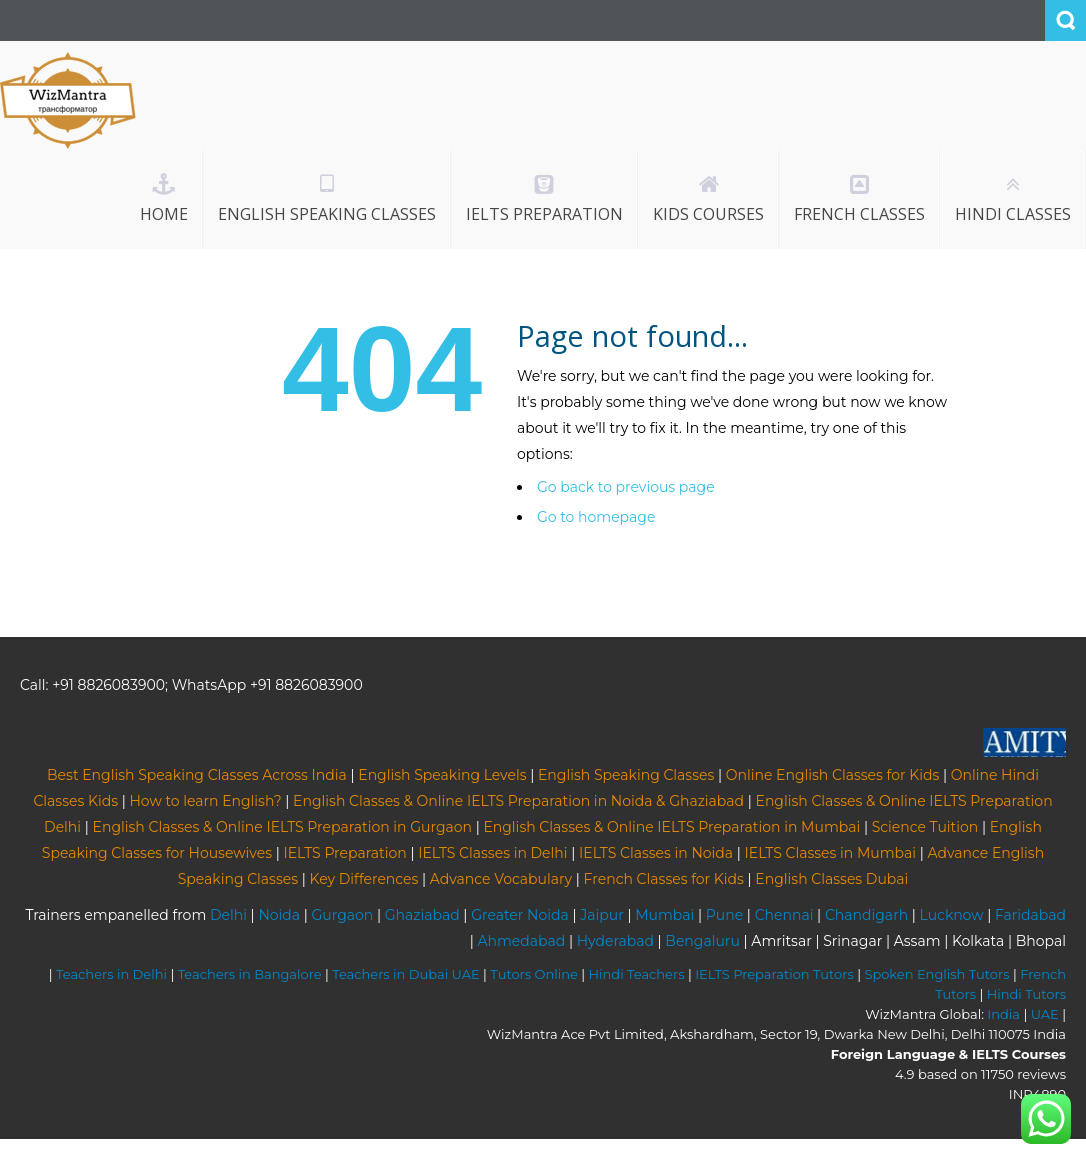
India (1003, 1014)
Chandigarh (866, 915)
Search (1065, 20)
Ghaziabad (422, 915)
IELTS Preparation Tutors (774, 974)
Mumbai (664, 915)
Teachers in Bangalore (250, 974)
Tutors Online (533, 974)
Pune (724, 915)
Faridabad (1030, 915)
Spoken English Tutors (936, 974)
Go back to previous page (626, 487)
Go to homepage (596, 517)
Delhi (228, 915)
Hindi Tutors (1026, 994)
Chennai (784, 915)
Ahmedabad (521, 941)
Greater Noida (520, 915)
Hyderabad (615, 941)
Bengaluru (702, 941)
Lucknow (952, 915)
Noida (279, 915)
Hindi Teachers (636, 974)
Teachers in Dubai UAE (406, 974)
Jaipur (602, 915)
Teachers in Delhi (111, 974)
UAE (1045, 1014)
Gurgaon (343, 915)
